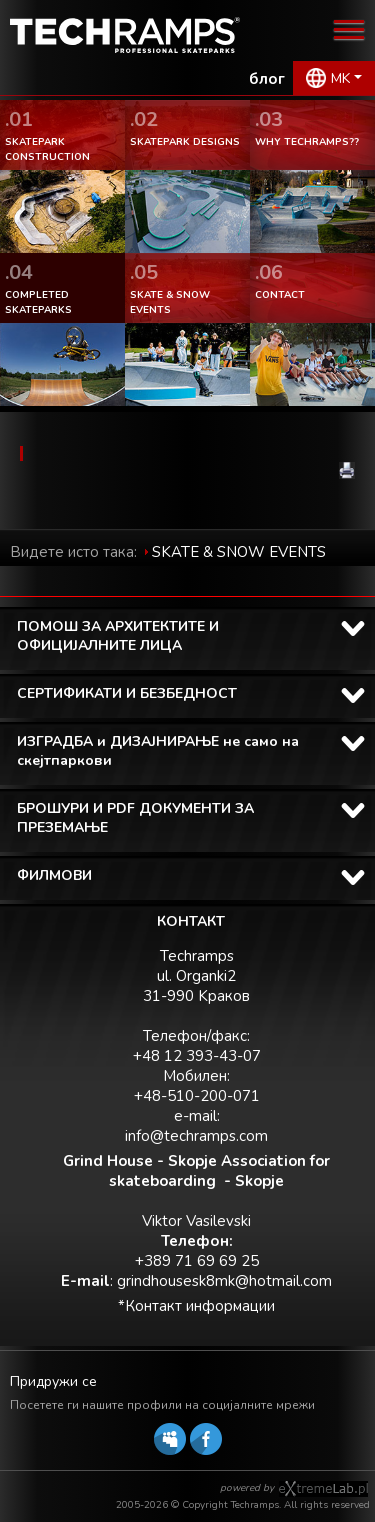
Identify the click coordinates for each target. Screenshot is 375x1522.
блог (267, 79)
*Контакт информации (196, 1306)
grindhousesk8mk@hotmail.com (224, 1281)
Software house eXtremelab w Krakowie (323, 1489)
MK (340, 78)
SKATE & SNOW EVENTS (239, 552)
